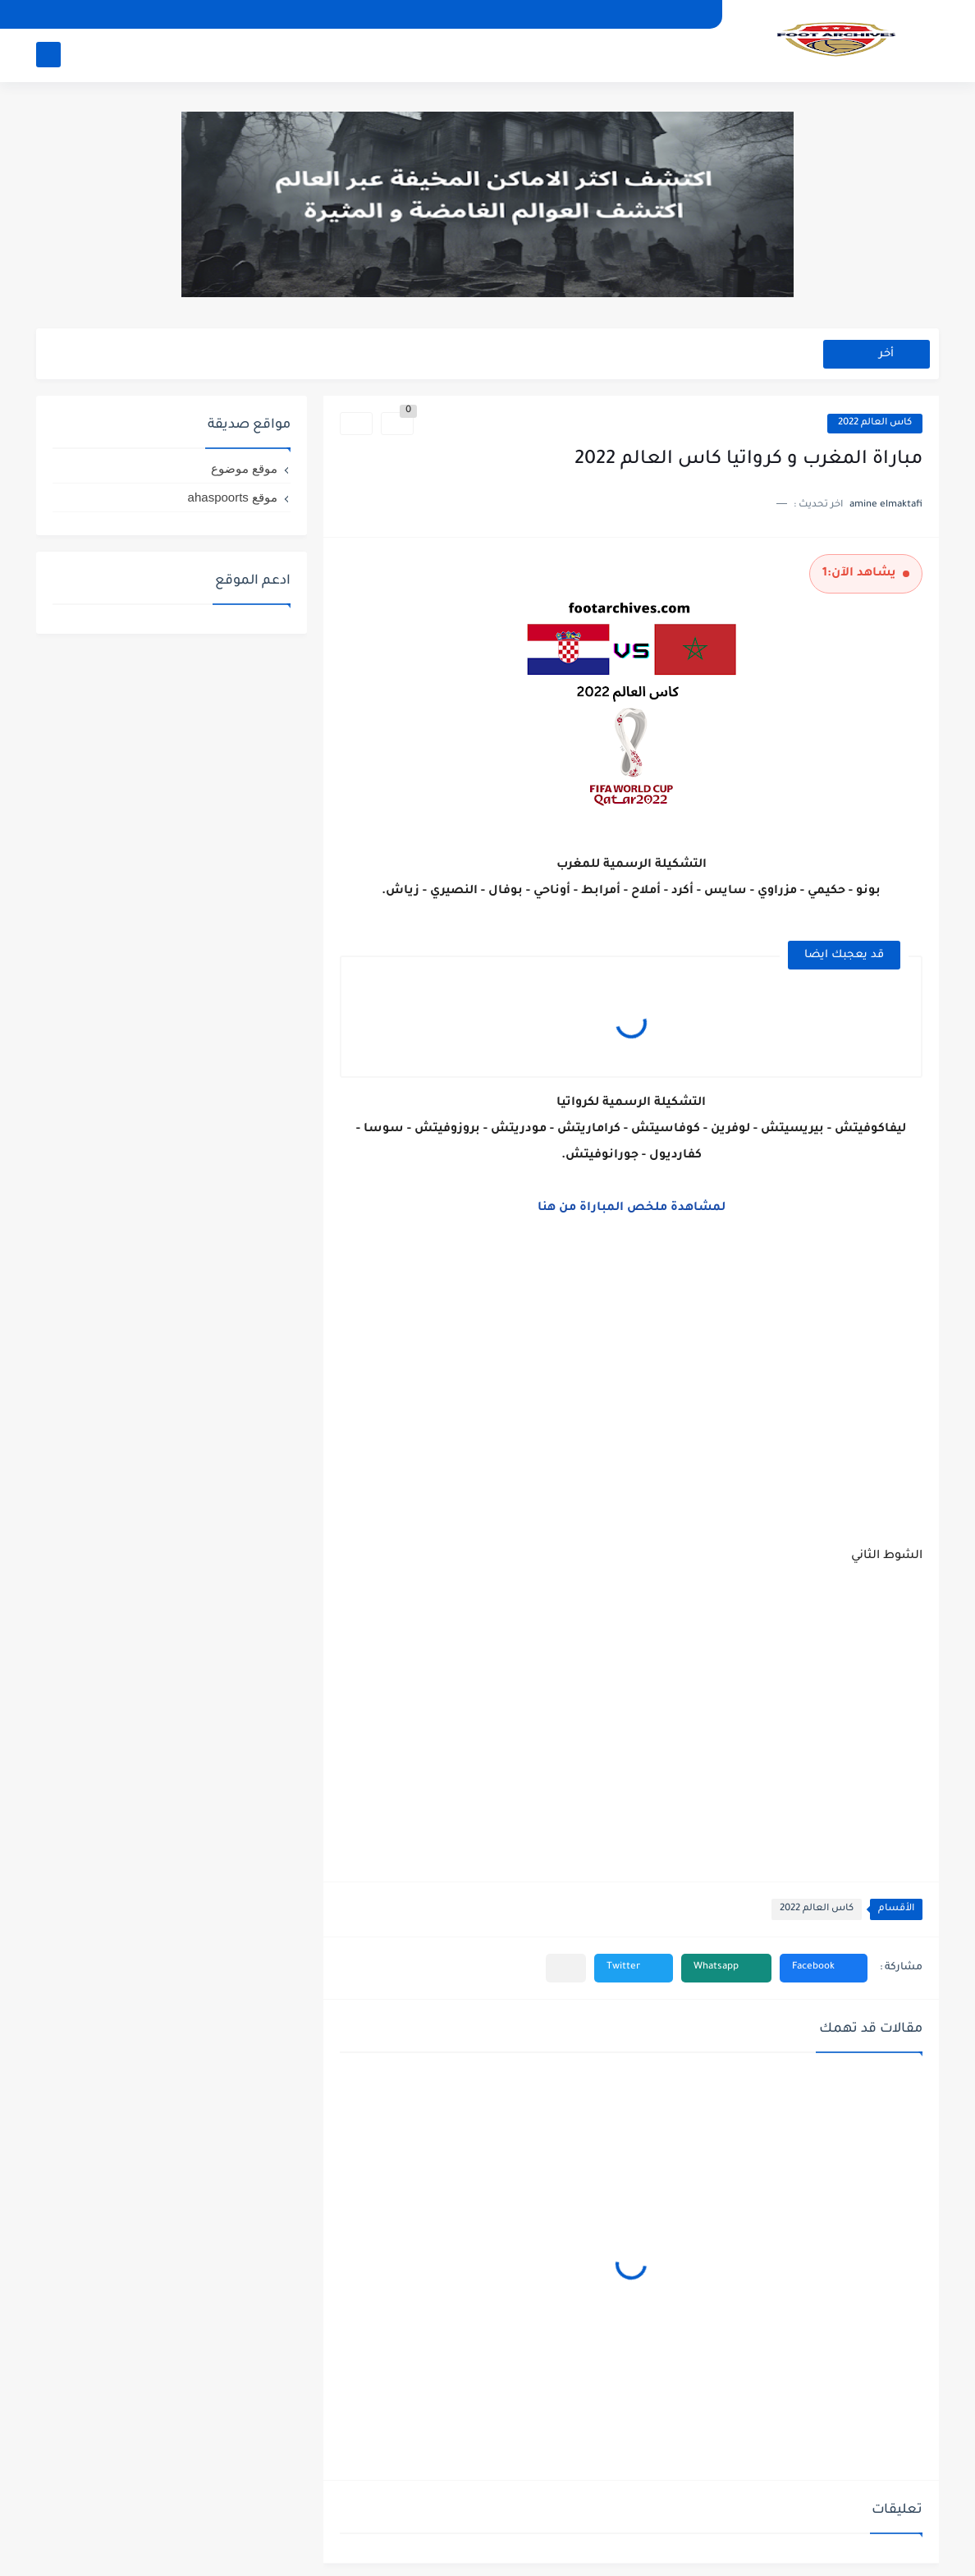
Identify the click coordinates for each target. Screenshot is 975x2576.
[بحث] (48, 54)
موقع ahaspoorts (232, 497)
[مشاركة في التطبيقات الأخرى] (566, 1968)
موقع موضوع (244, 468)
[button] (823, 1968)
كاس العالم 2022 (875, 423)
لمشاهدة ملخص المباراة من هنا (632, 1208)
